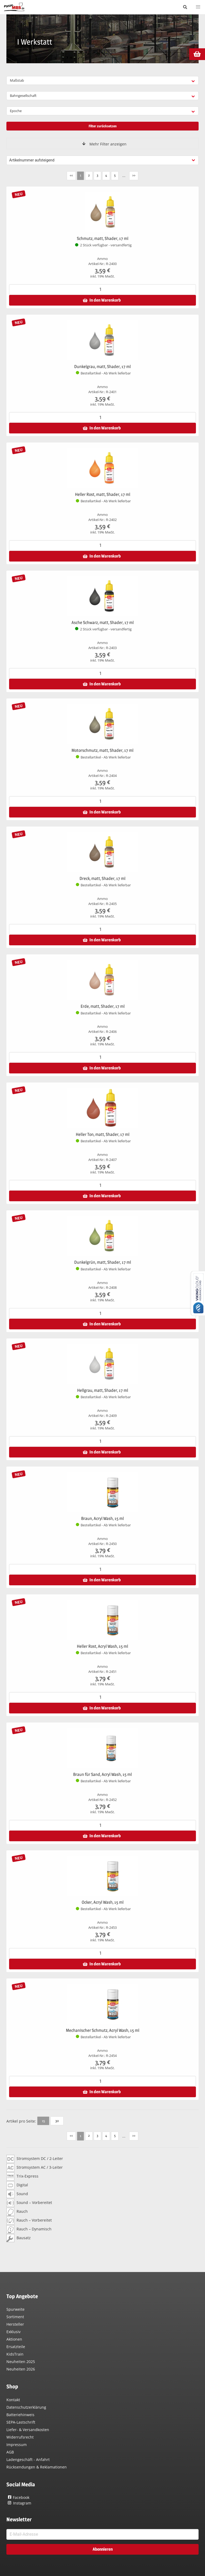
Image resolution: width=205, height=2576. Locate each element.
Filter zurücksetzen (103, 126)
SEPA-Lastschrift (20, 2422)
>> (133, 175)
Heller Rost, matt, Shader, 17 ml (102, 494)
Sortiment (15, 2316)
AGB (10, 2452)
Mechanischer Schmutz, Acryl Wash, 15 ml (102, 2030)
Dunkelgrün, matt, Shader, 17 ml (102, 1262)
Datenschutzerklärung (26, 2407)
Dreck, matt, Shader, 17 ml (102, 878)
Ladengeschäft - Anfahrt (28, 2459)
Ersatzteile (15, 2346)
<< (71, 175)
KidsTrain (14, 2354)
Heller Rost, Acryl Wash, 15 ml (102, 1646)
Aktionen (14, 2339)
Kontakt (13, 2399)
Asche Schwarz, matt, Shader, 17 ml (103, 622)
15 (43, 2121)
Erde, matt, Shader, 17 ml (103, 1006)
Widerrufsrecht (20, 2437)
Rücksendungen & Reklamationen (36, 2467)
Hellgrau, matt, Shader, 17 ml (102, 1390)
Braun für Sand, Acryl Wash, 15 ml (102, 1774)
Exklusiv (13, 2331)
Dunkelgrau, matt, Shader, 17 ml (102, 366)
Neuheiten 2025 (20, 2361)
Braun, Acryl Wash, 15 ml (102, 1518)
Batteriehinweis (20, 2414)
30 (57, 2121)
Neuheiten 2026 (20, 2369)
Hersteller (15, 2324)
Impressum (16, 2444)
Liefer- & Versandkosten (27, 2429)
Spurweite (15, 2309)
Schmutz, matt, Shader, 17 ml (102, 238)
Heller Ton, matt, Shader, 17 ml (102, 1134)
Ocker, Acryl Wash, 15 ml (103, 1902)
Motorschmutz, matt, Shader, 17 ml (102, 750)
